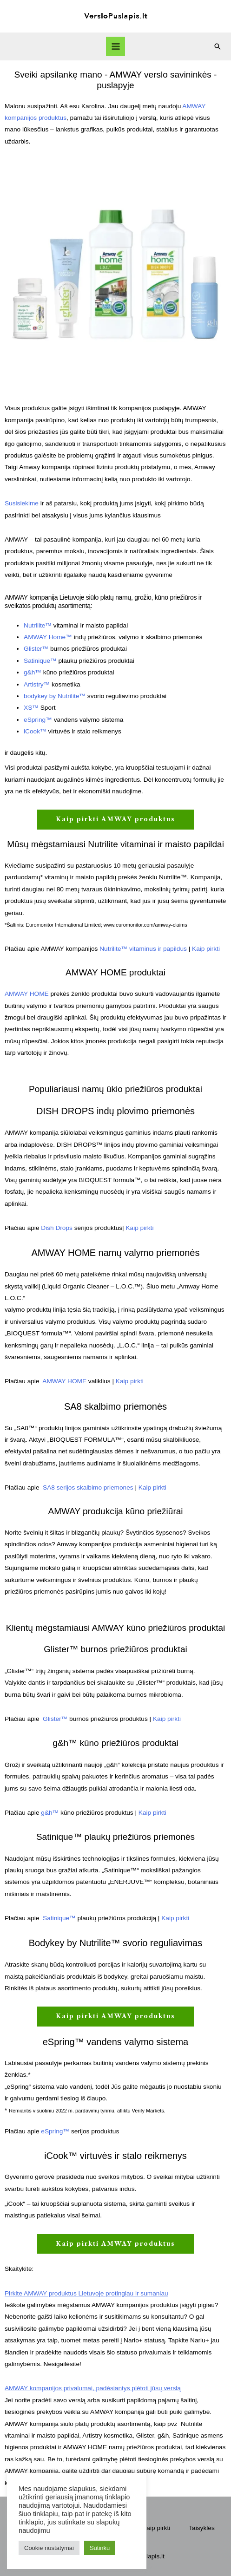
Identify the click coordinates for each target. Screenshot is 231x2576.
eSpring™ (38, 719)
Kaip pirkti (206, 948)
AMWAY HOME (27, 993)
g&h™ (32, 672)
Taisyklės (201, 2527)
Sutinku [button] (100, 2547)
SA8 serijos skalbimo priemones (88, 1487)
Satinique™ (40, 660)
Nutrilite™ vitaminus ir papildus (143, 948)
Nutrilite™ (38, 625)
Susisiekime (22, 503)
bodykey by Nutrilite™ (55, 696)
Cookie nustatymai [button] (49, 2547)
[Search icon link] (217, 46)
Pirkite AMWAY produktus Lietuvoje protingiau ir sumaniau (86, 2293)
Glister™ (36, 648)
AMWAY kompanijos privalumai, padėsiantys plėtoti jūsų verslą (93, 2388)
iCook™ (35, 731)
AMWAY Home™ (48, 637)
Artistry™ (37, 684)
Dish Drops (56, 1227)
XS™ (31, 707)
